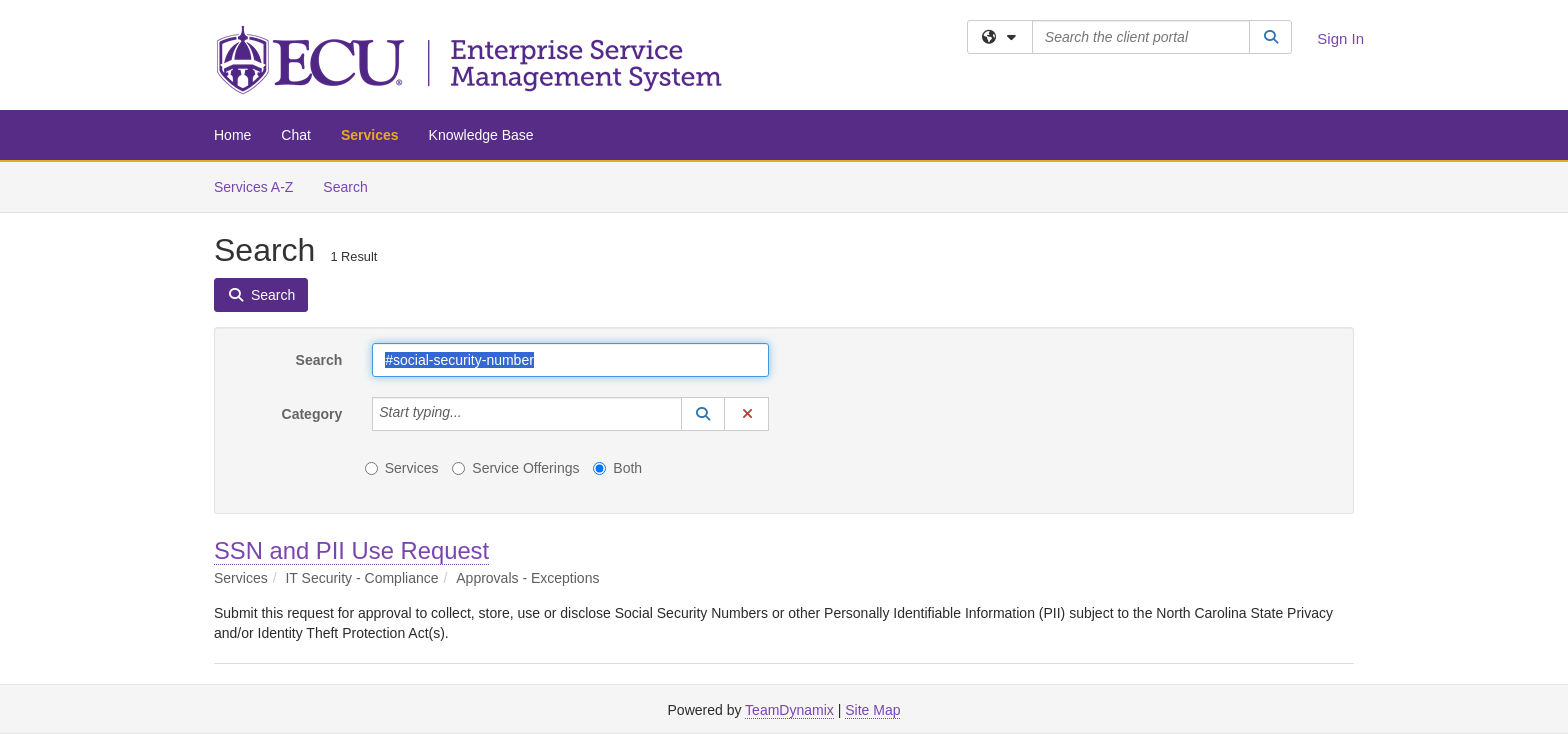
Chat (296, 135)
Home (232, 135)
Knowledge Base (481, 135)
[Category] (473, 414)
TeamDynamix (789, 710)
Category (312, 414)
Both (617, 468)
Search (352, 185)
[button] (703, 414)
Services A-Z (253, 187)
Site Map (872, 710)
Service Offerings (515, 468)
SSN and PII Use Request (351, 550)
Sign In (1340, 38)
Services (370, 135)
